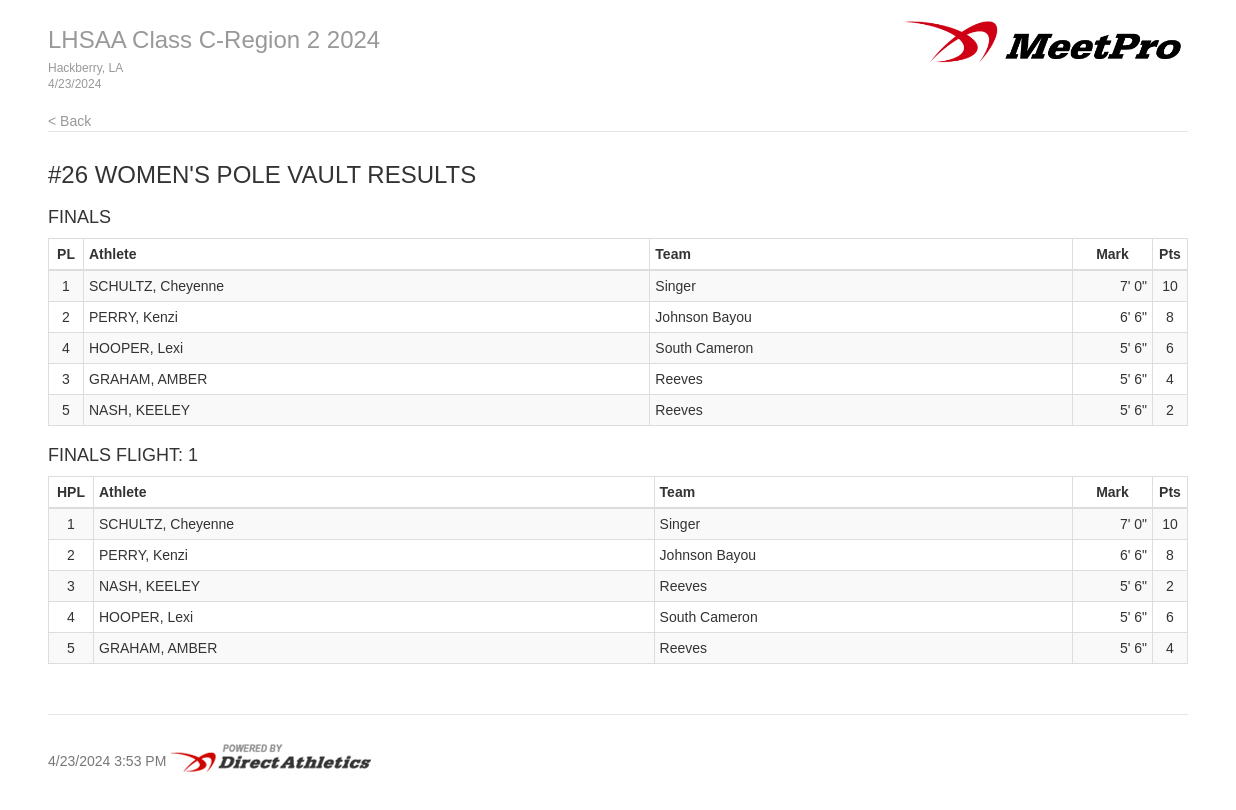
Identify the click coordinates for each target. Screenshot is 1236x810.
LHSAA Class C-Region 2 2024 (214, 39)
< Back (69, 121)
